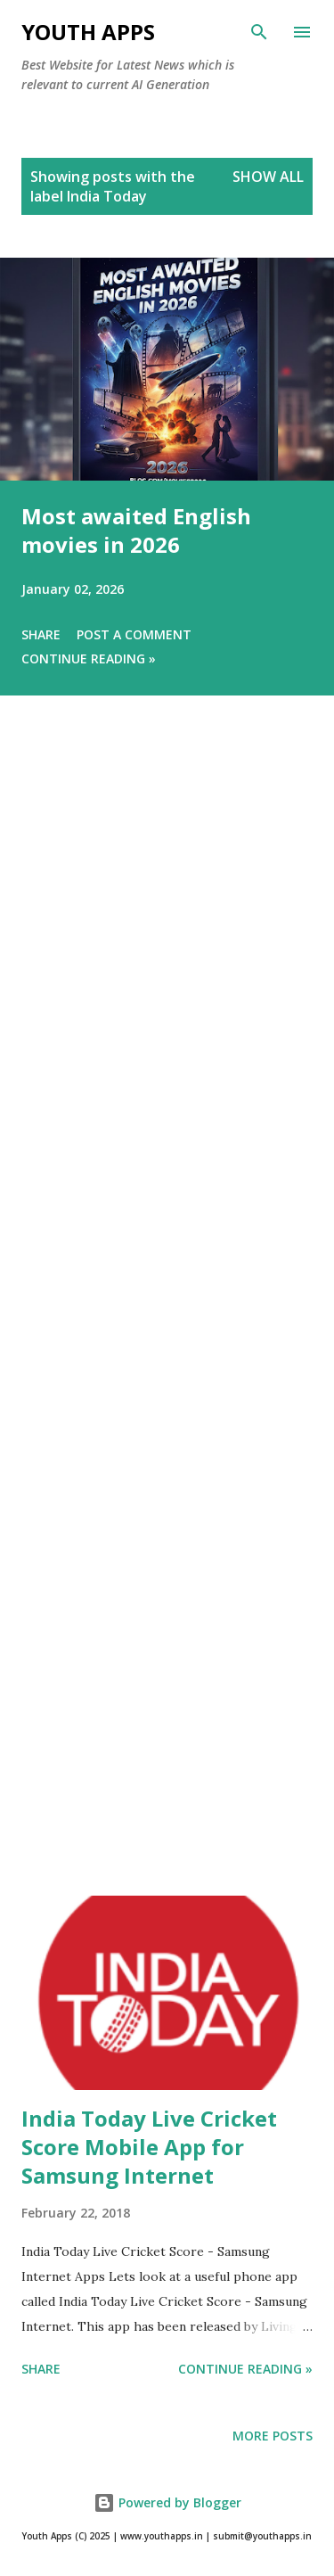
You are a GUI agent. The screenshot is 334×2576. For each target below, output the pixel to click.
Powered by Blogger (167, 2502)
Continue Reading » (88, 658)
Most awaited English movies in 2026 (136, 530)
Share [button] (41, 634)
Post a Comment (134, 634)
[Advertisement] (167, 1320)
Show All (268, 176)
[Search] (259, 32)
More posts (272, 2435)
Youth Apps (88, 31)
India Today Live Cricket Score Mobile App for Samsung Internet (149, 2146)
